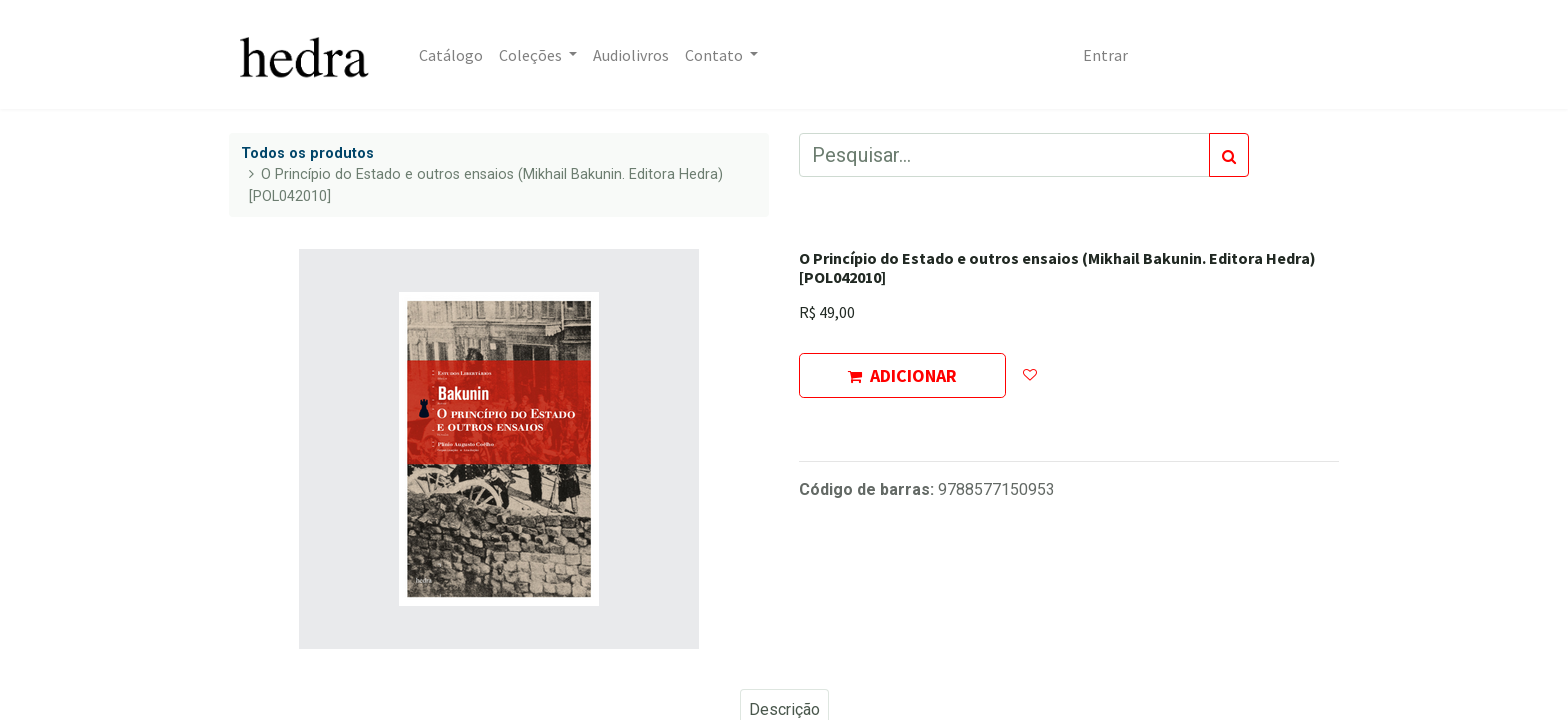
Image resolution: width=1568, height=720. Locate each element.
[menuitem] (451, 55)
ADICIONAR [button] (902, 375)
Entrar (1105, 55)
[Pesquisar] (1229, 155)
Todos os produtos (307, 153)
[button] (1030, 375)
